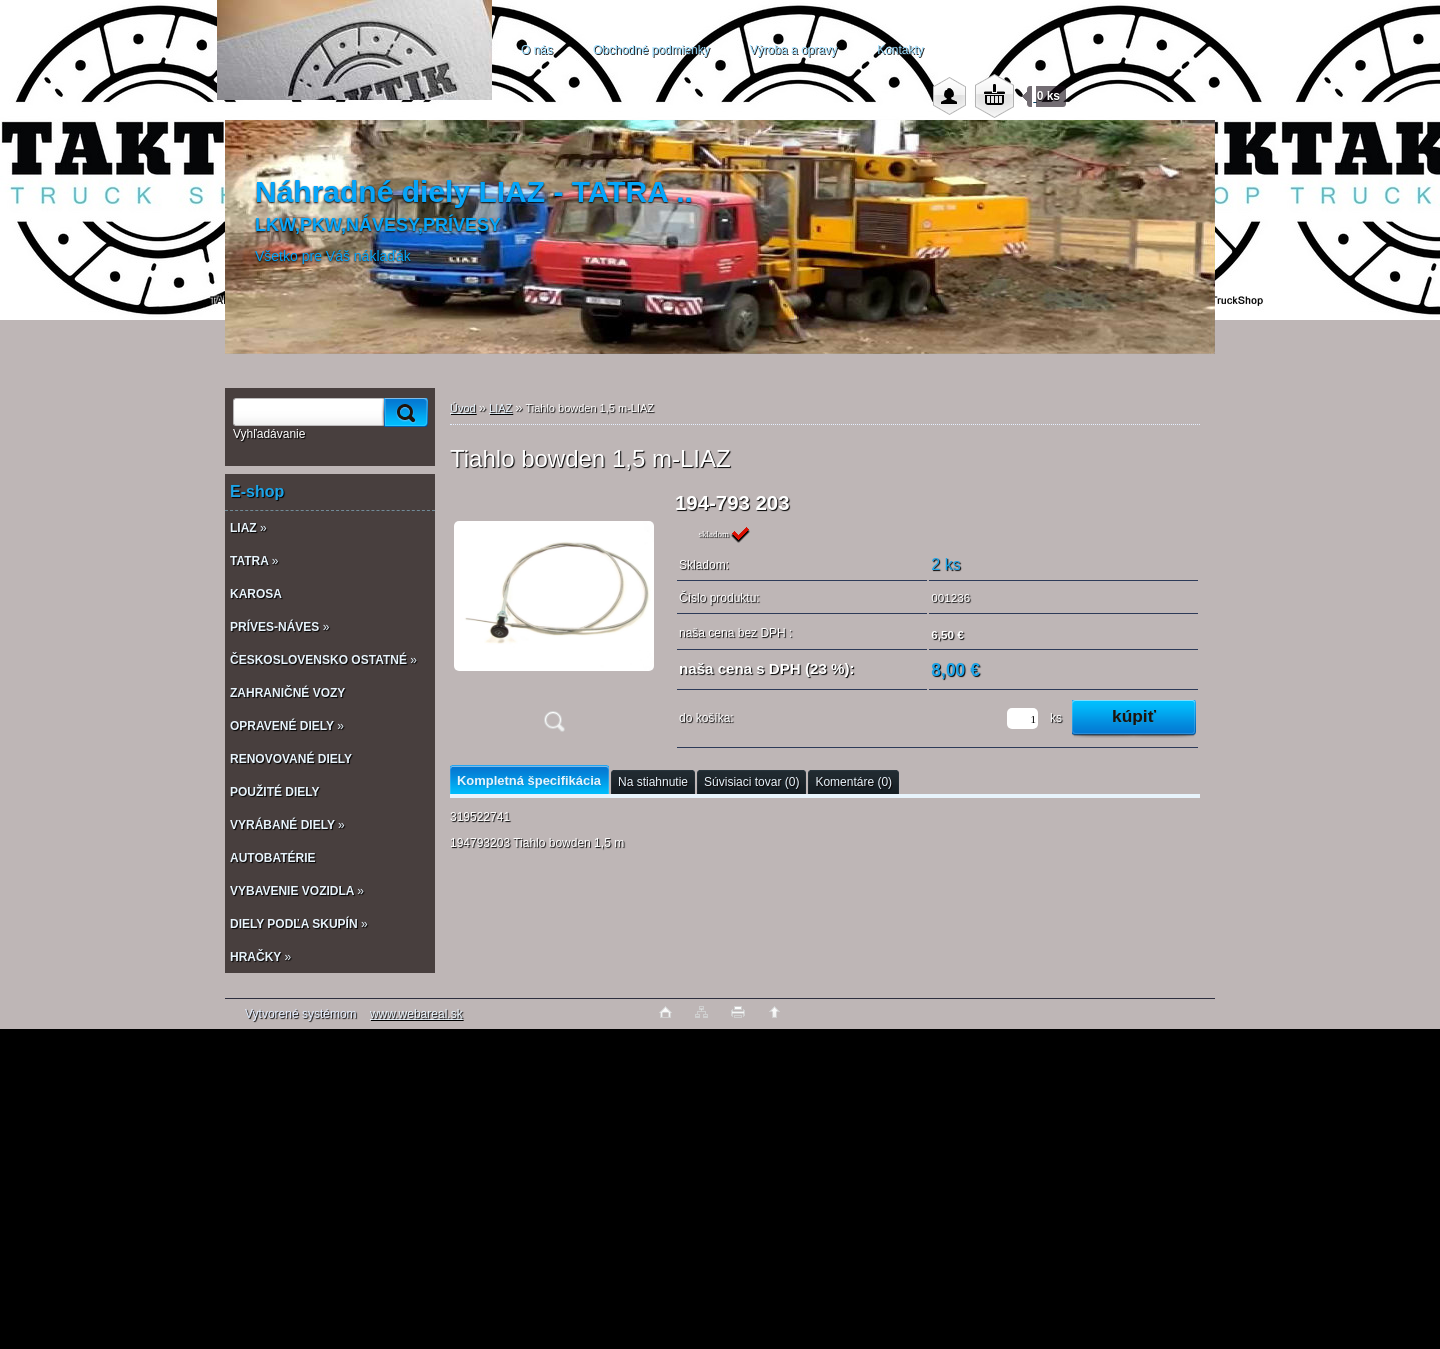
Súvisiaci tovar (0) (751, 782)
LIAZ (500, 408)
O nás (537, 50)
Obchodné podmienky (651, 50)
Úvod (463, 408)
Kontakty (900, 50)
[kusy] (1022, 718)
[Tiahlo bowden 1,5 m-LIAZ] (554, 618)
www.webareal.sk (416, 1014)
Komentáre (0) (853, 782)
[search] (403, 412)
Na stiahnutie (653, 782)
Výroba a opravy (793, 50)
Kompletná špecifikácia (529, 780)
